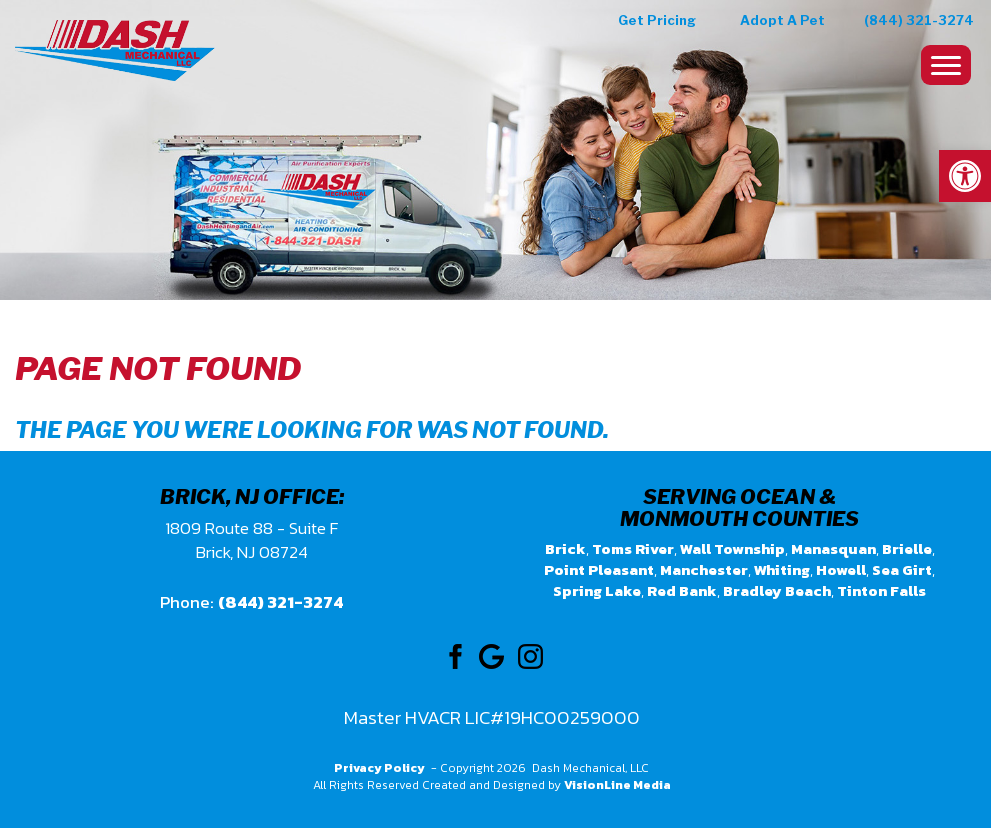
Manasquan (833, 548)
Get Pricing (657, 20)
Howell (841, 569)
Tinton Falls (881, 590)
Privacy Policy (379, 768)
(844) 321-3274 (919, 20)
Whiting (782, 569)
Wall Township (732, 548)
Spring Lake (597, 590)
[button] (965, 176)
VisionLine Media (617, 785)
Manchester (704, 569)
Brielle (907, 548)
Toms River (633, 548)
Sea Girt (902, 569)
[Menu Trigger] (946, 65)
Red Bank (682, 590)
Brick (565, 548)
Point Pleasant (599, 569)
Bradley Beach (777, 590)
